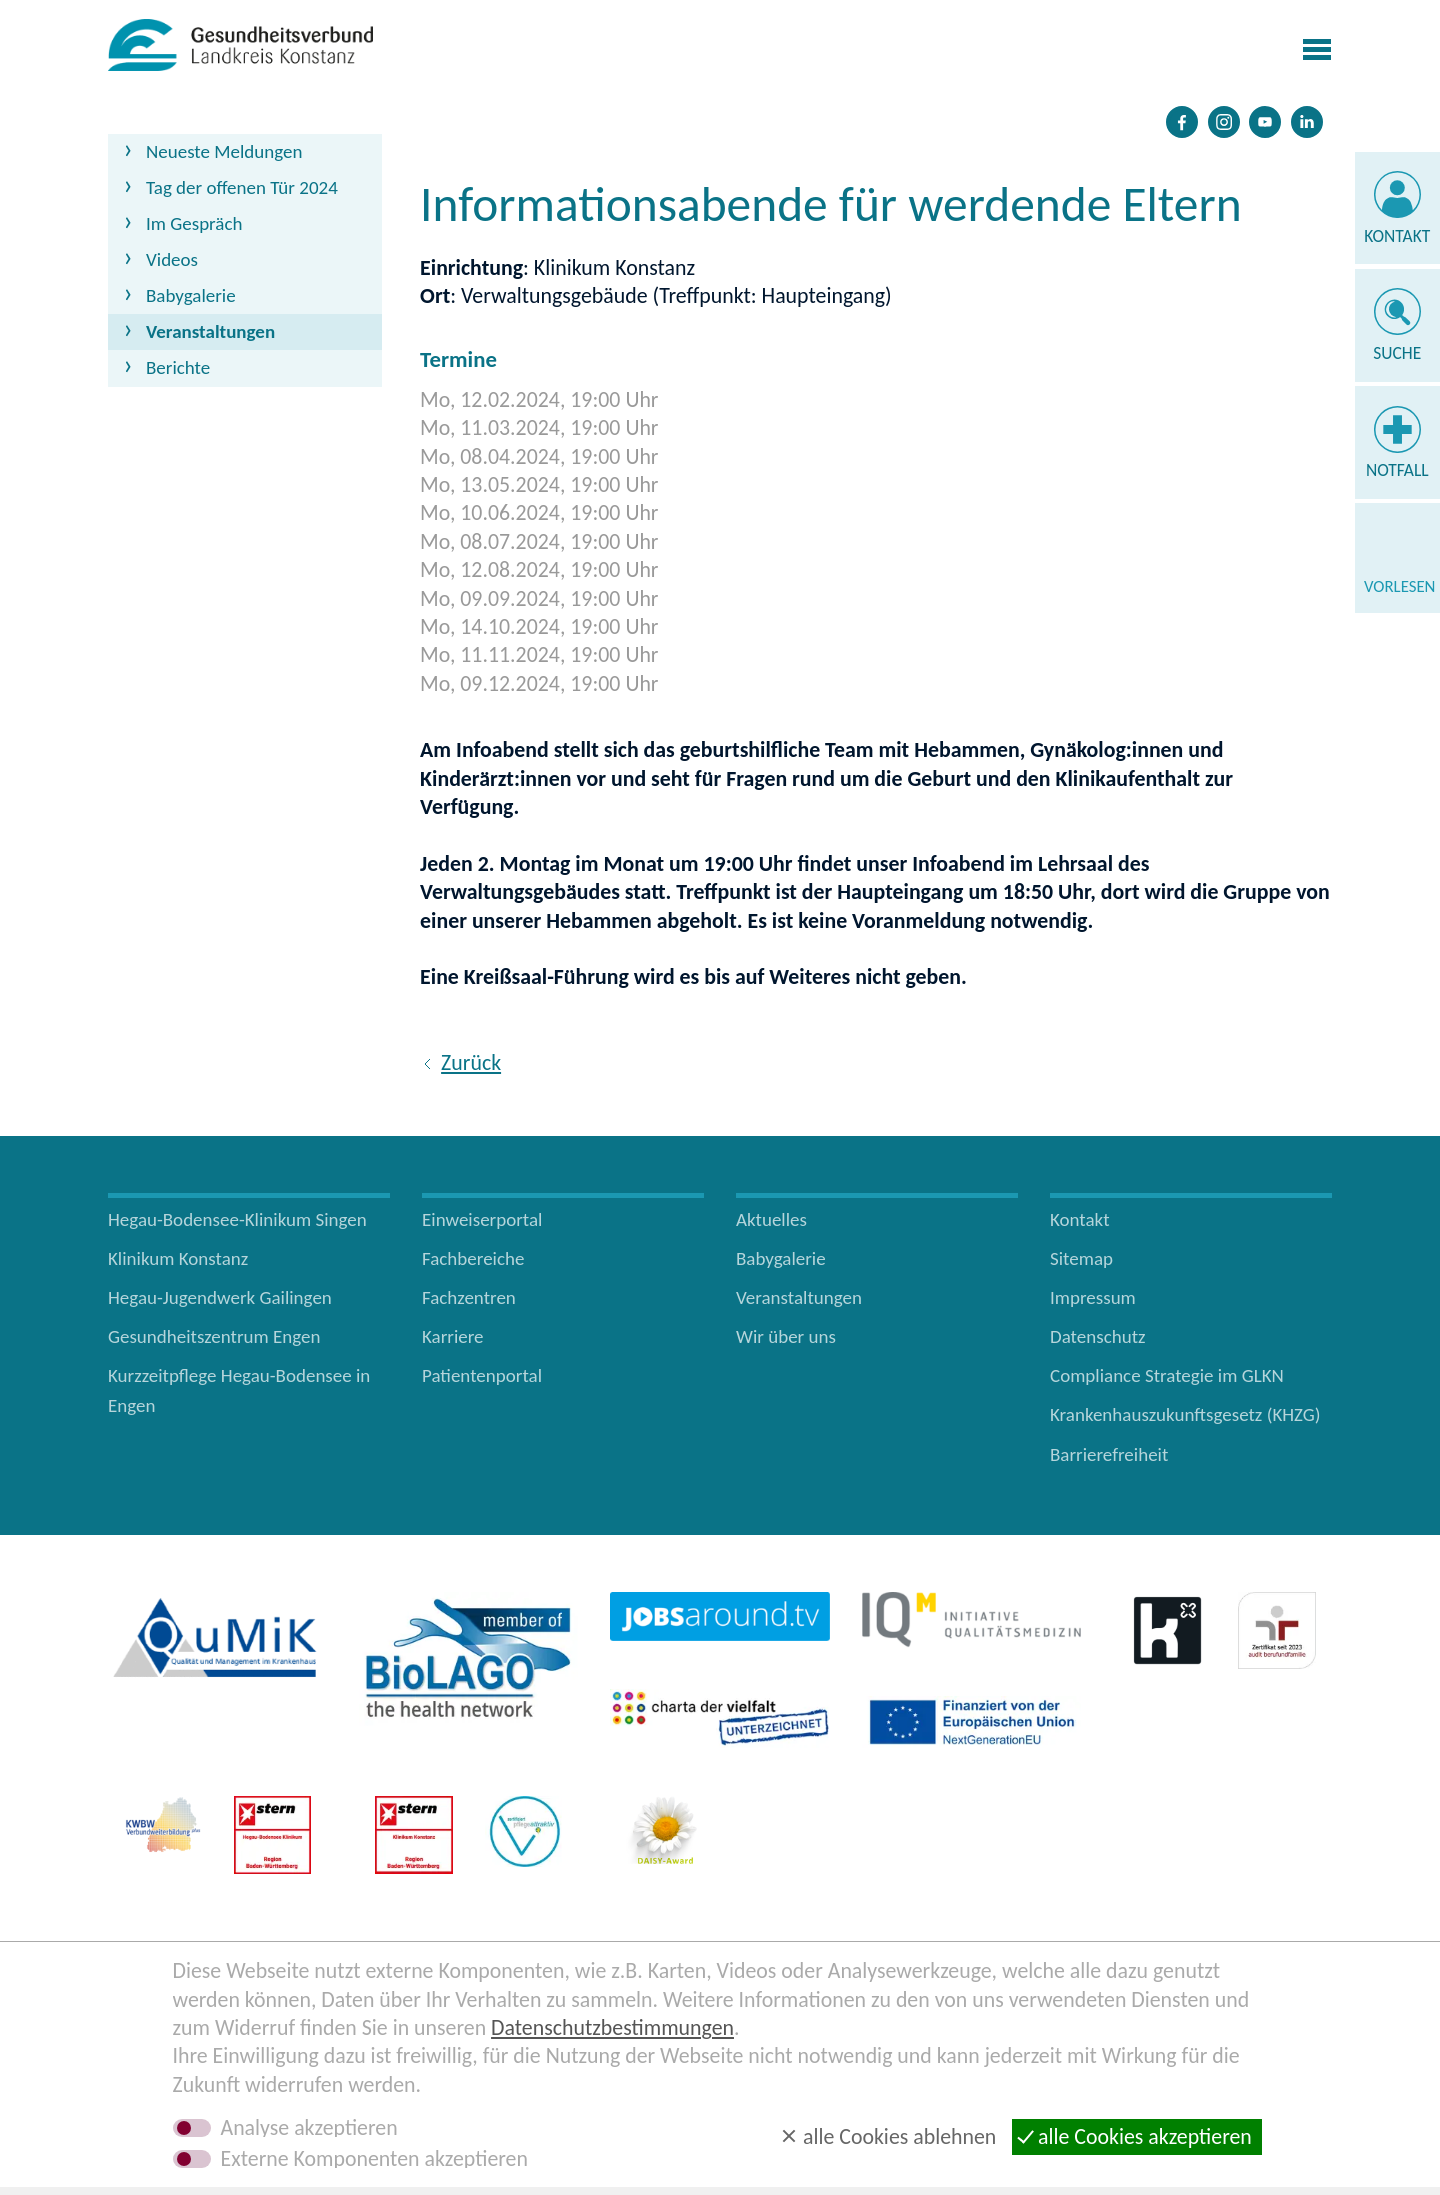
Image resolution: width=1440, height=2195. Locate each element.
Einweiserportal (482, 1219)
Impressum (1093, 1297)
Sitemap (1081, 1258)
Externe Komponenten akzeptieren (374, 2159)
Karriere (453, 1336)
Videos (172, 259)
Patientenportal (482, 1375)
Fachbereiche (473, 1258)
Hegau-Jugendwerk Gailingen (220, 1297)
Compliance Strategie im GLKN (1167, 1375)
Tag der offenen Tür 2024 (242, 187)
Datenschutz (1098, 1336)
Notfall (1397, 470)
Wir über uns (786, 1336)
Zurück (471, 1062)
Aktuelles (771, 1219)
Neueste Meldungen (224, 151)
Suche (1397, 353)
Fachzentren (469, 1297)
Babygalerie (191, 295)
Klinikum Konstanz (178, 1258)
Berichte (178, 367)
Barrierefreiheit (1109, 1454)
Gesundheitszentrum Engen (214, 1336)
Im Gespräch (194, 223)
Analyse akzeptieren (309, 2128)
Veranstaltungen (210, 331)
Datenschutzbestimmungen (612, 2027)
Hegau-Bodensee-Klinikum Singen (237, 1219)
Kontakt (1397, 236)
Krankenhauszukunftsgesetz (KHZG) (1185, 1414)
